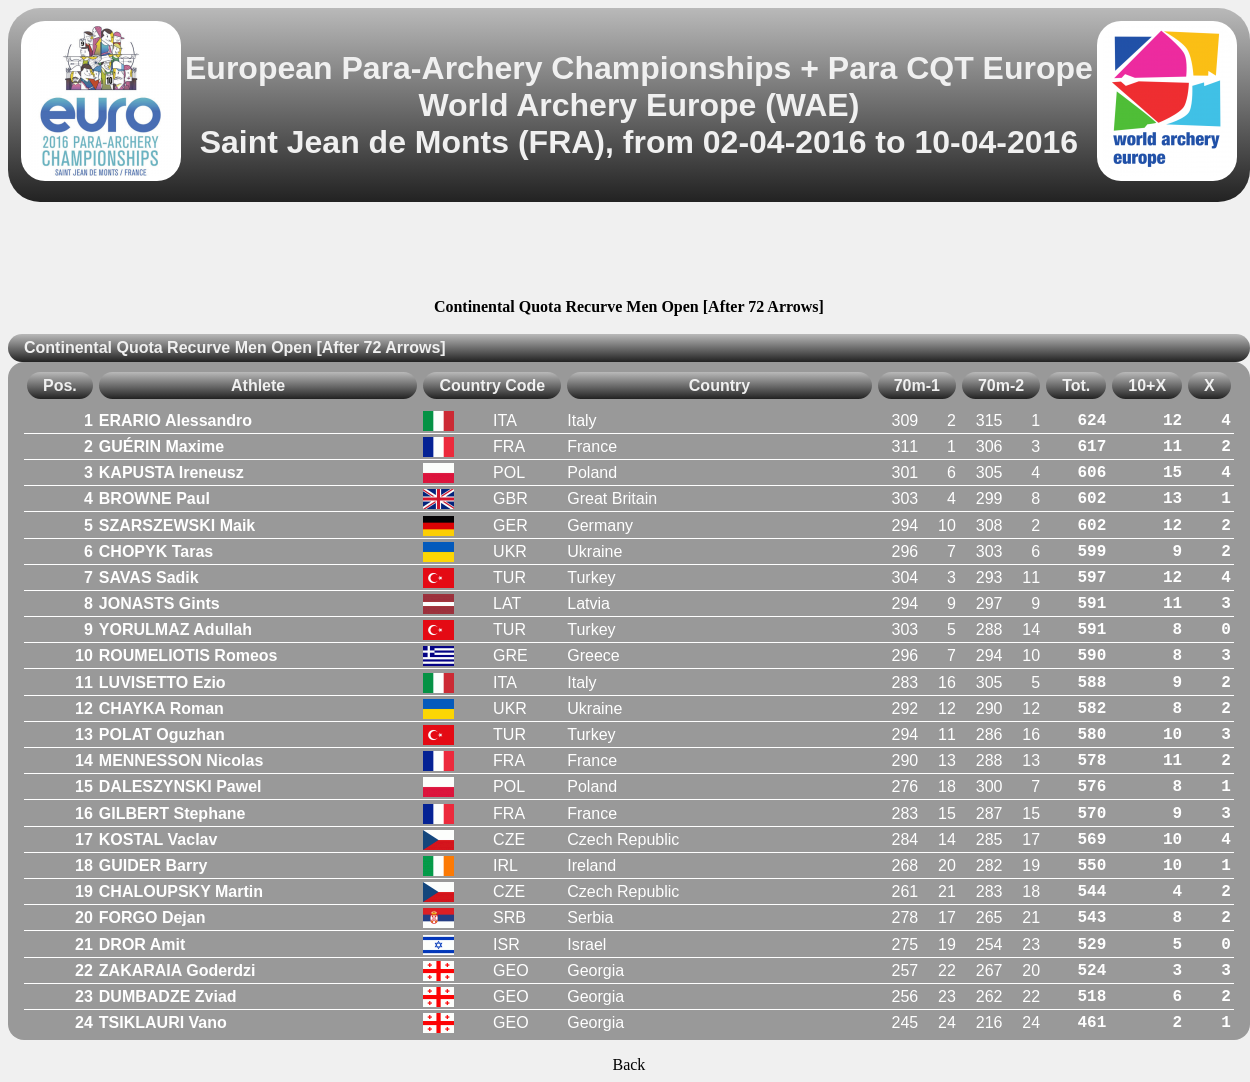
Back (628, 1064)
